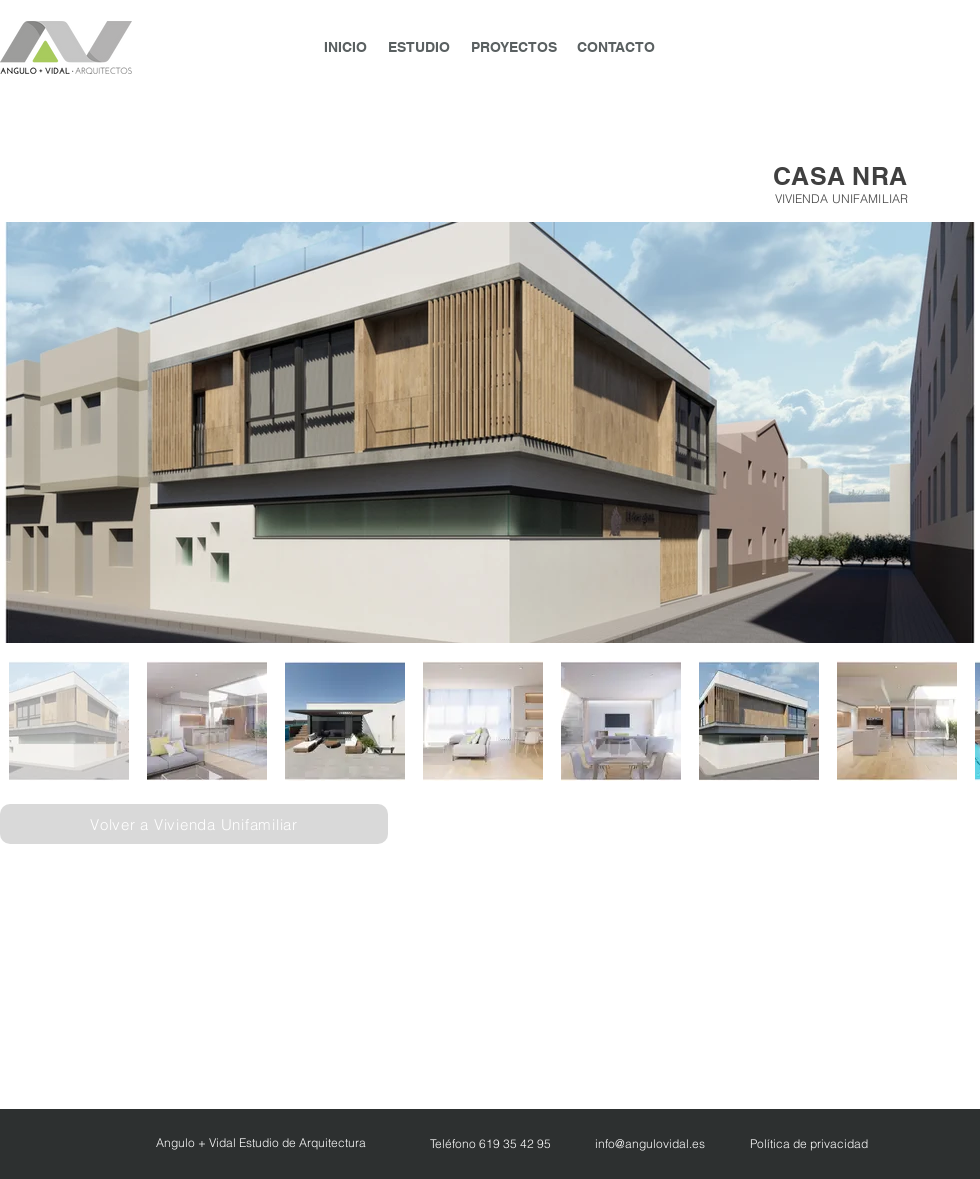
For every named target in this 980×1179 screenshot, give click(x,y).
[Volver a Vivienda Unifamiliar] (194, 824)
